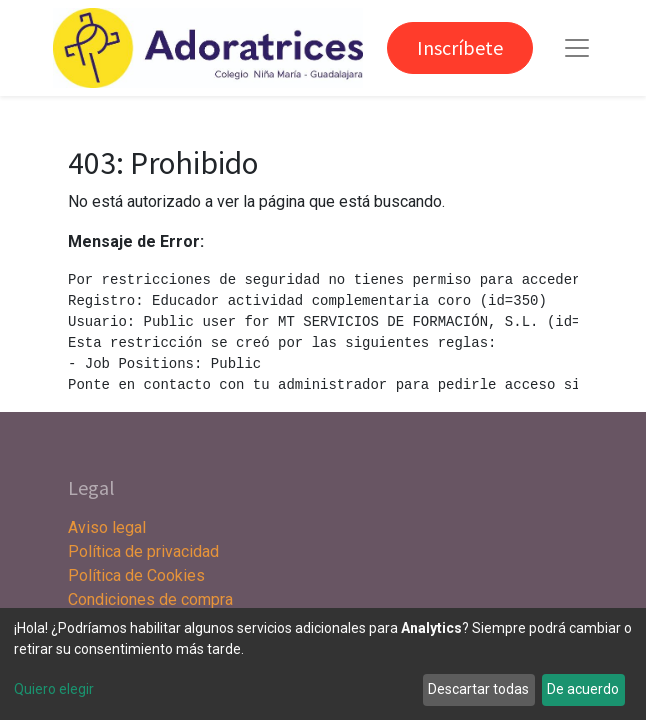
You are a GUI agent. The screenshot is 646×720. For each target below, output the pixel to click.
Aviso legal (109, 527)
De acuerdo (583, 689)
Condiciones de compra (150, 599)
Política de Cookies (136, 575)
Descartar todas (478, 689)
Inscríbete (460, 47)
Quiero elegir (54, 689)
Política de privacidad (143, 551)
